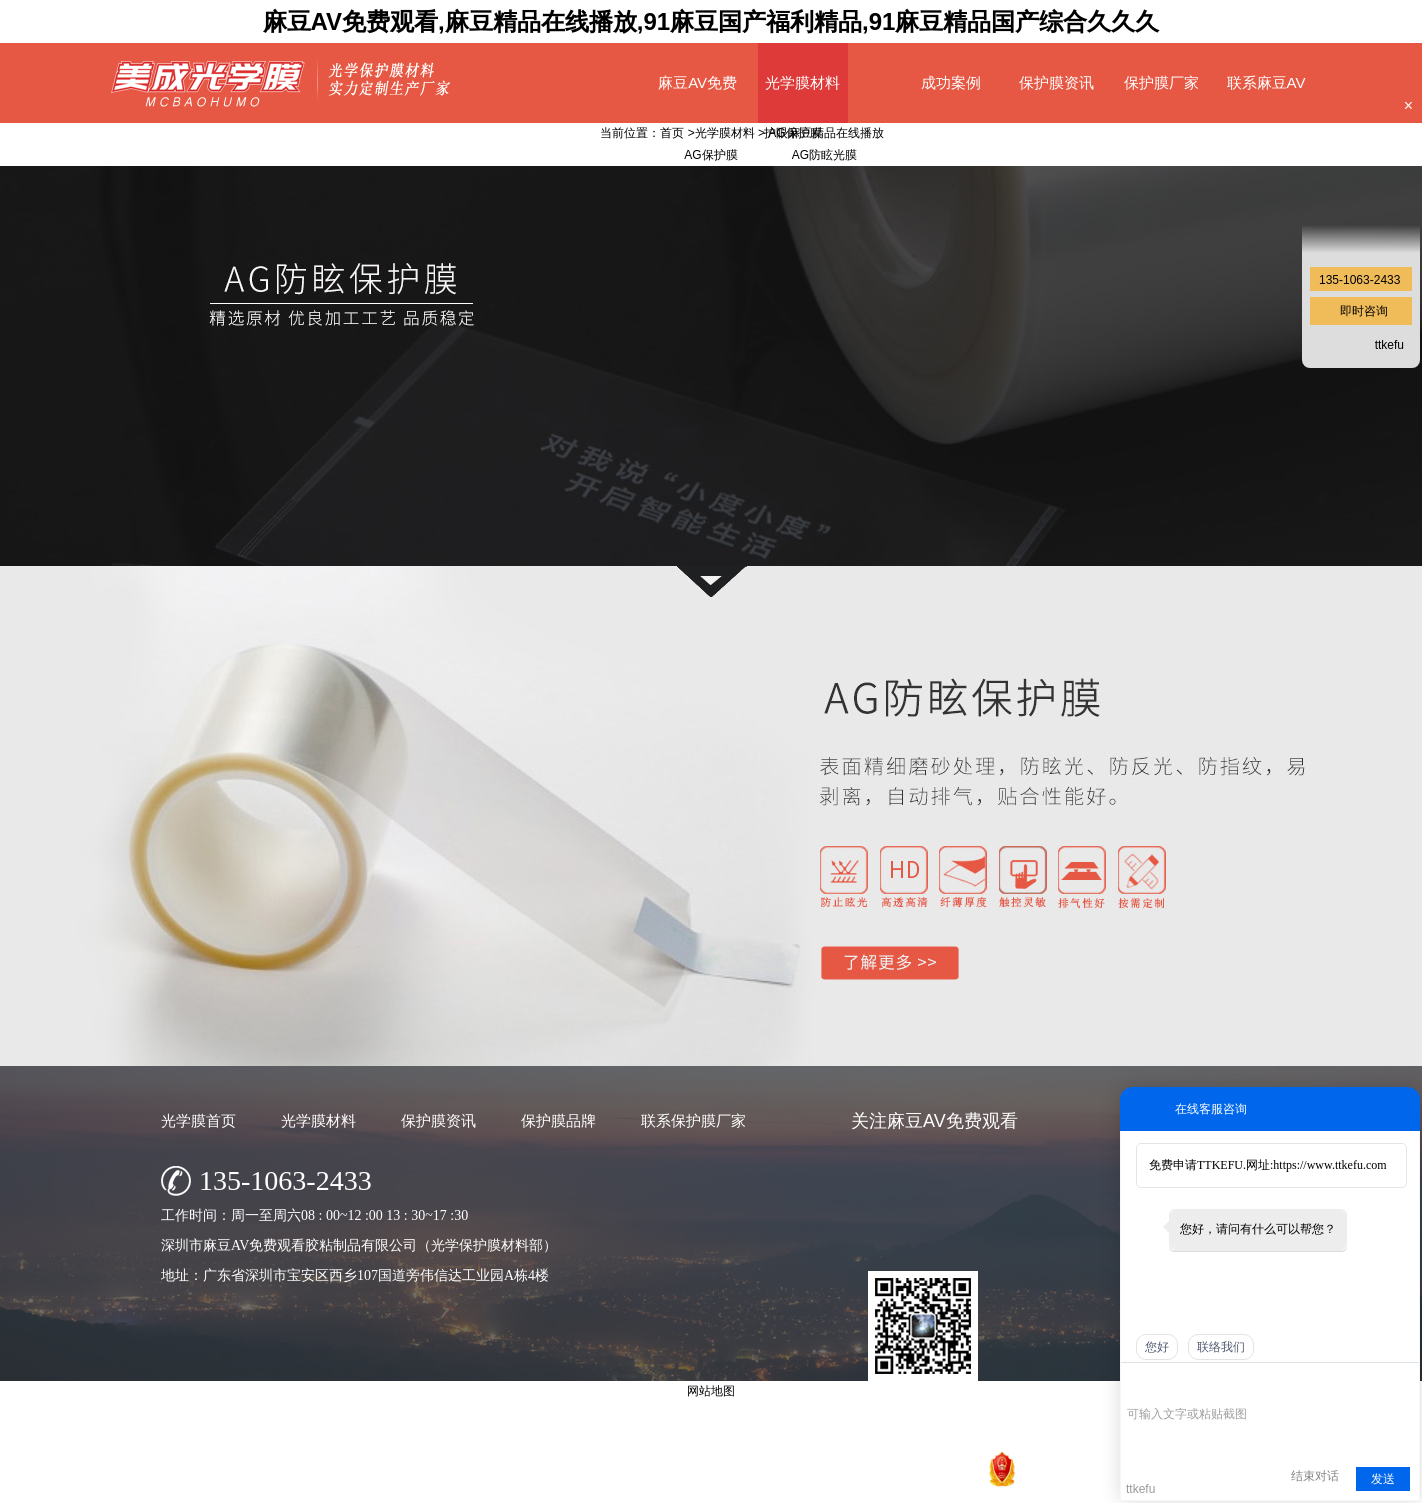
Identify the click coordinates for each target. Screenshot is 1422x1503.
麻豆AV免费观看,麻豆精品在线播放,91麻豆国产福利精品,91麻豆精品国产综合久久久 (711, 21)
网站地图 (956, 1482)
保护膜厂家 (1161, 82)
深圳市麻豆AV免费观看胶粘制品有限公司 (629, 1482)
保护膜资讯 (1056, 82)
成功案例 (951, 82)
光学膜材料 (802, 82)
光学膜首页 (198, 1120)
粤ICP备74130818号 (867, 1482)
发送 (1383, 1479)
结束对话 (1315, 1476)
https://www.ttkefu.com (1329, 1165)
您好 (1157, 1347)
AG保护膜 (794, 133)
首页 (672, 133)
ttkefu (1389, 345)
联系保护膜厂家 (693, 1120)
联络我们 (1221, 1347)
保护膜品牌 (558, 1120)
